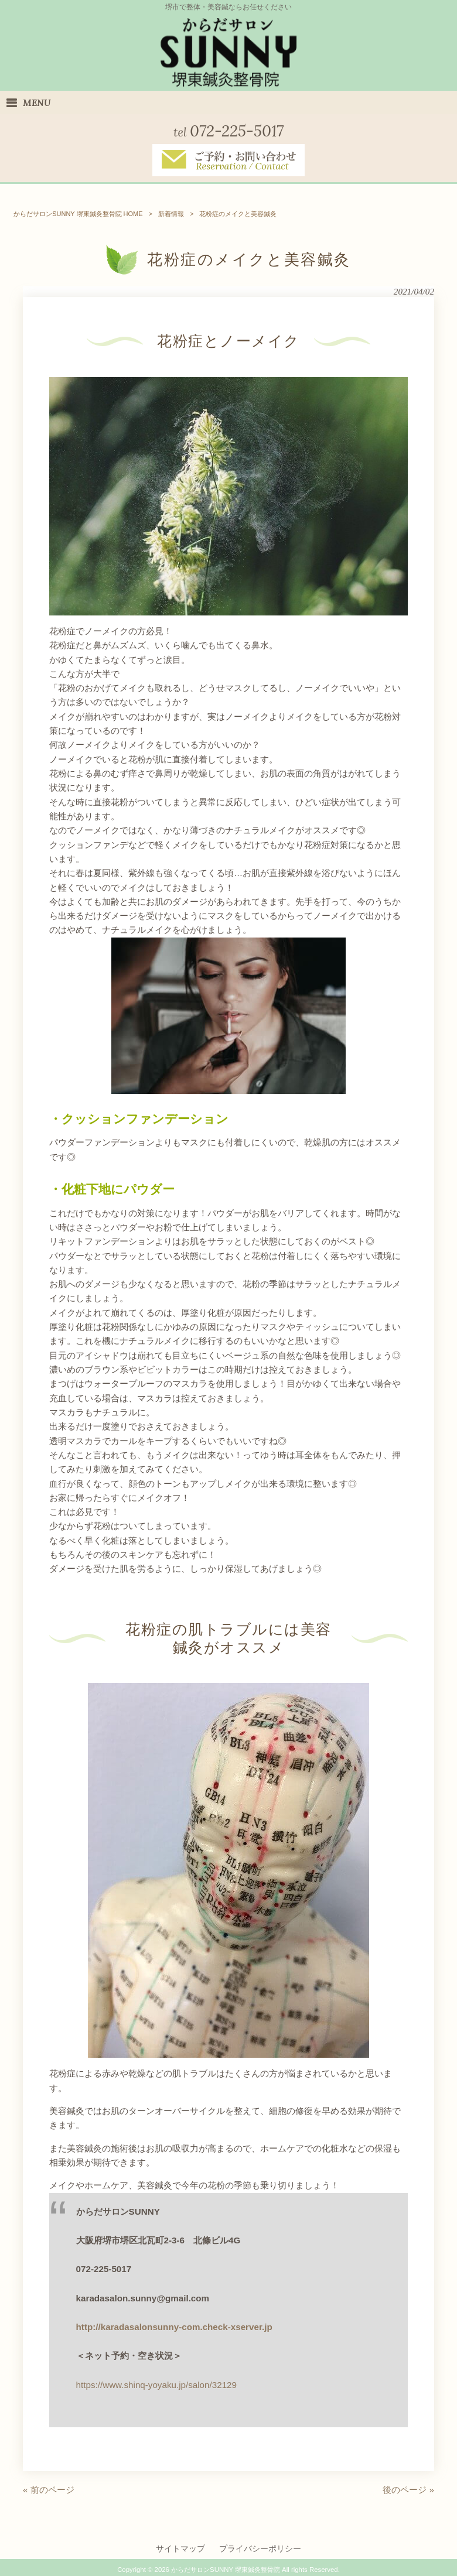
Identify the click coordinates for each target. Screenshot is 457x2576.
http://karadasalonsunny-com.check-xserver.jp (174, 2326)
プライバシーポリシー (260, 2548)
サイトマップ (180, 2548)
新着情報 (171, 213)
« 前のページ (48, 2489)
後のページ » (408, 2489)
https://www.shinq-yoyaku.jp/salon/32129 (156, 2384)
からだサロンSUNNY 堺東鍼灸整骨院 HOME (77, 213)
